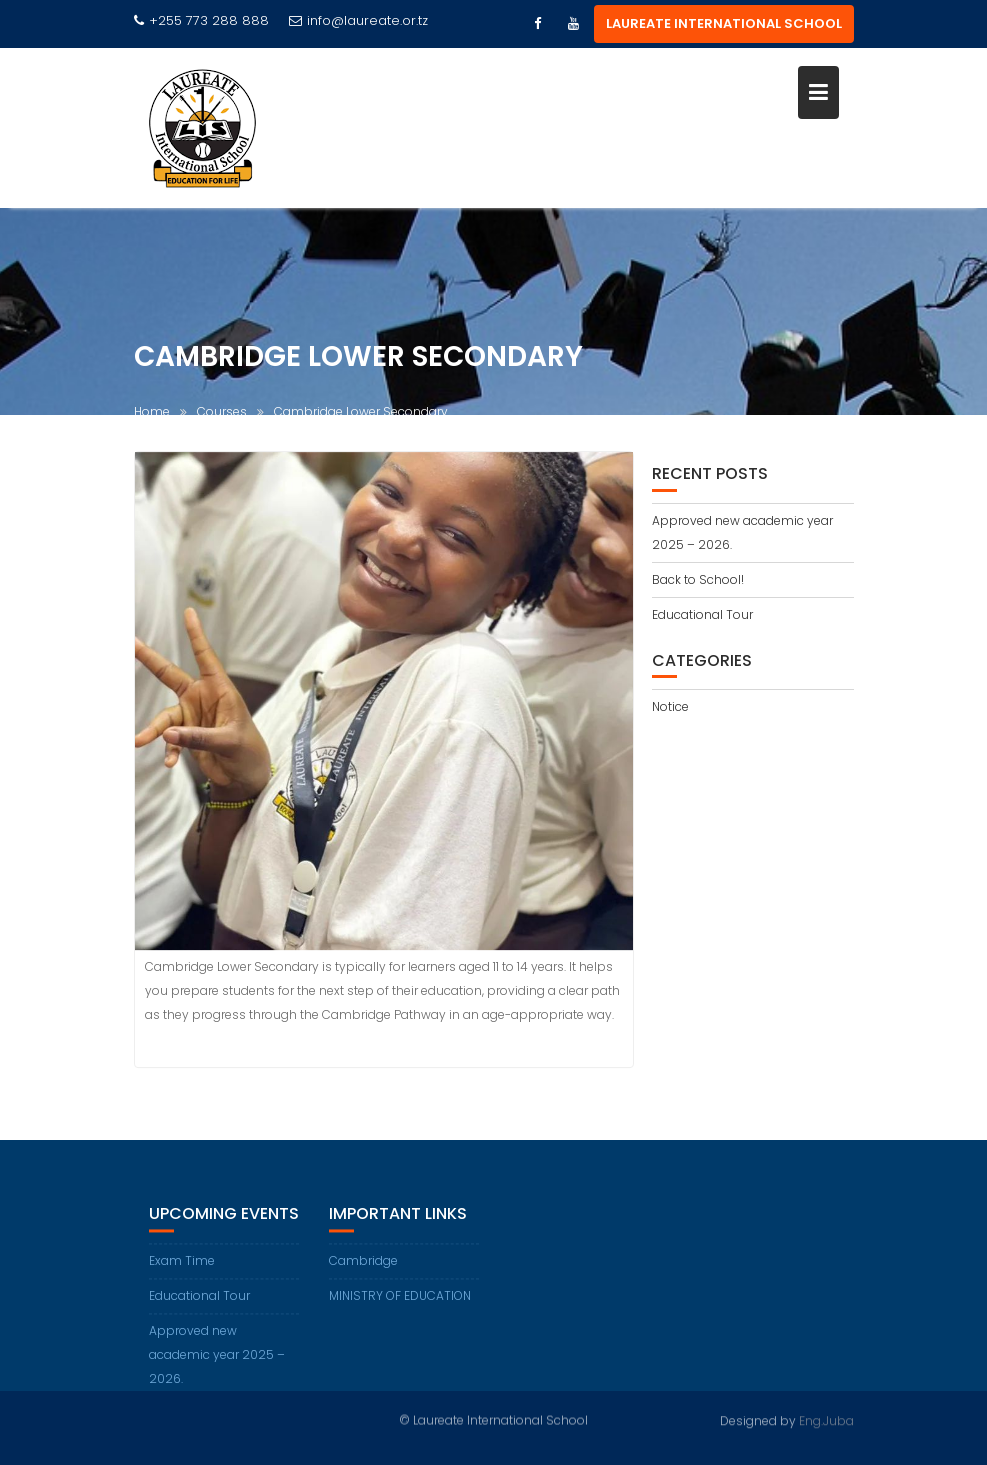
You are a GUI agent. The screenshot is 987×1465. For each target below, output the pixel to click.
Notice (670, 706)
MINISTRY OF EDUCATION (400, 1305)
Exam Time (182, 1270)
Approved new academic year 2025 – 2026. (217, 1364)
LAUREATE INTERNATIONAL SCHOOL (724, 23)
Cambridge (363, 1270)
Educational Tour (702, 614)
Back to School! (698, 579)
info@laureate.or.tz (358, 20)
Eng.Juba (826, 1419)
